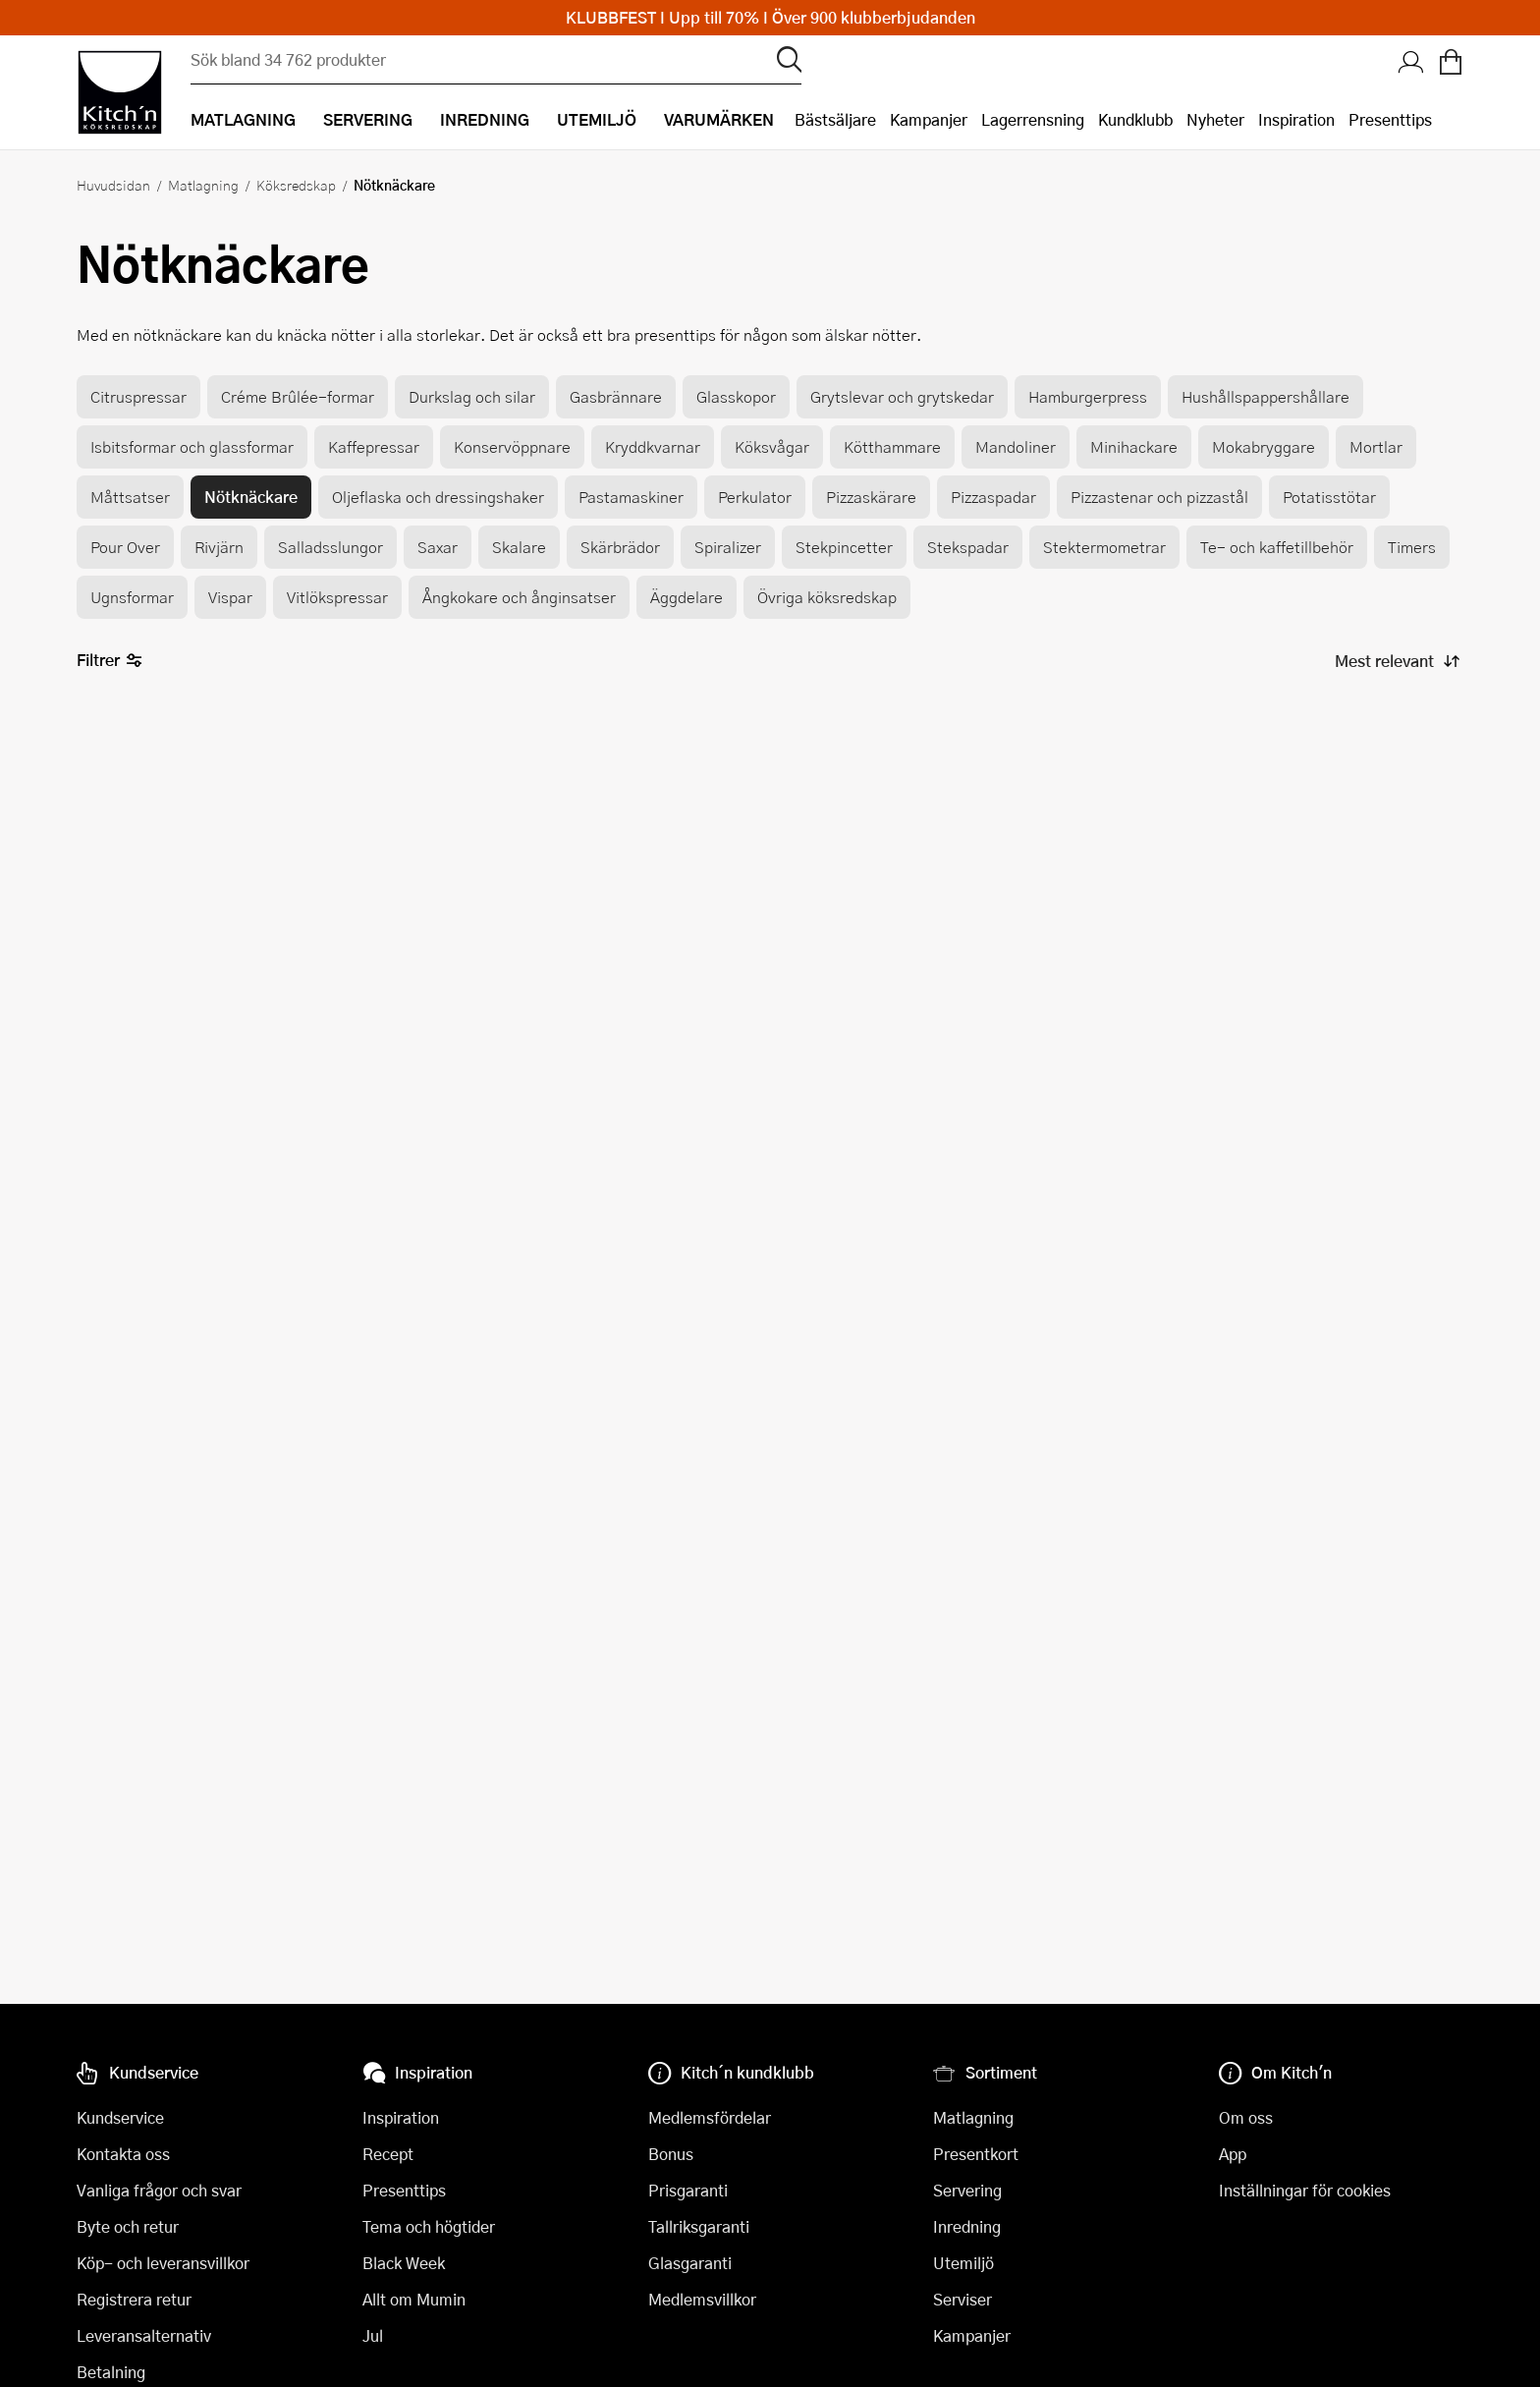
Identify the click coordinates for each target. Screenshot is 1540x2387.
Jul (372, 2335)
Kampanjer (928, 119)
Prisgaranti (688, 2190)
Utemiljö (963, 2262)
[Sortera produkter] (1395, 661)
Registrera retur (134, 2299)
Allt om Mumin (414, 2299)
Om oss (1246, 2117)
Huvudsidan (113, 185)
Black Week (403, 2262)
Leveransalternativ (144, 2335)
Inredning (967, 2226)
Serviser (962, 2299)
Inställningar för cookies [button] (1305, 2190)
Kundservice (120, 2117)
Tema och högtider (428, 2226)
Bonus (670, 2153)
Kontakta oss (123, 2153)
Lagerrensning (1032, 119)
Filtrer (109, 660)
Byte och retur (128, 2226)
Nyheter (1215, 119)
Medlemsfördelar (709, 2117)
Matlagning (203, 185)
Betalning (111, 2371)
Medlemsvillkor (702, 2299)
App (1232, 2153)
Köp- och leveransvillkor (163, 2262)
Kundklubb (1135, 119)
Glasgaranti (690, 2262)
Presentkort (975, 2153)
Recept (387, 2153)
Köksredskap (296, 185)
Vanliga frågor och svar (159, 2190)
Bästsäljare (835, 119)
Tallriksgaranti (698, 2226)
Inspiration (1296, 119)
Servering (967, 2190)
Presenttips (1390, 119)
